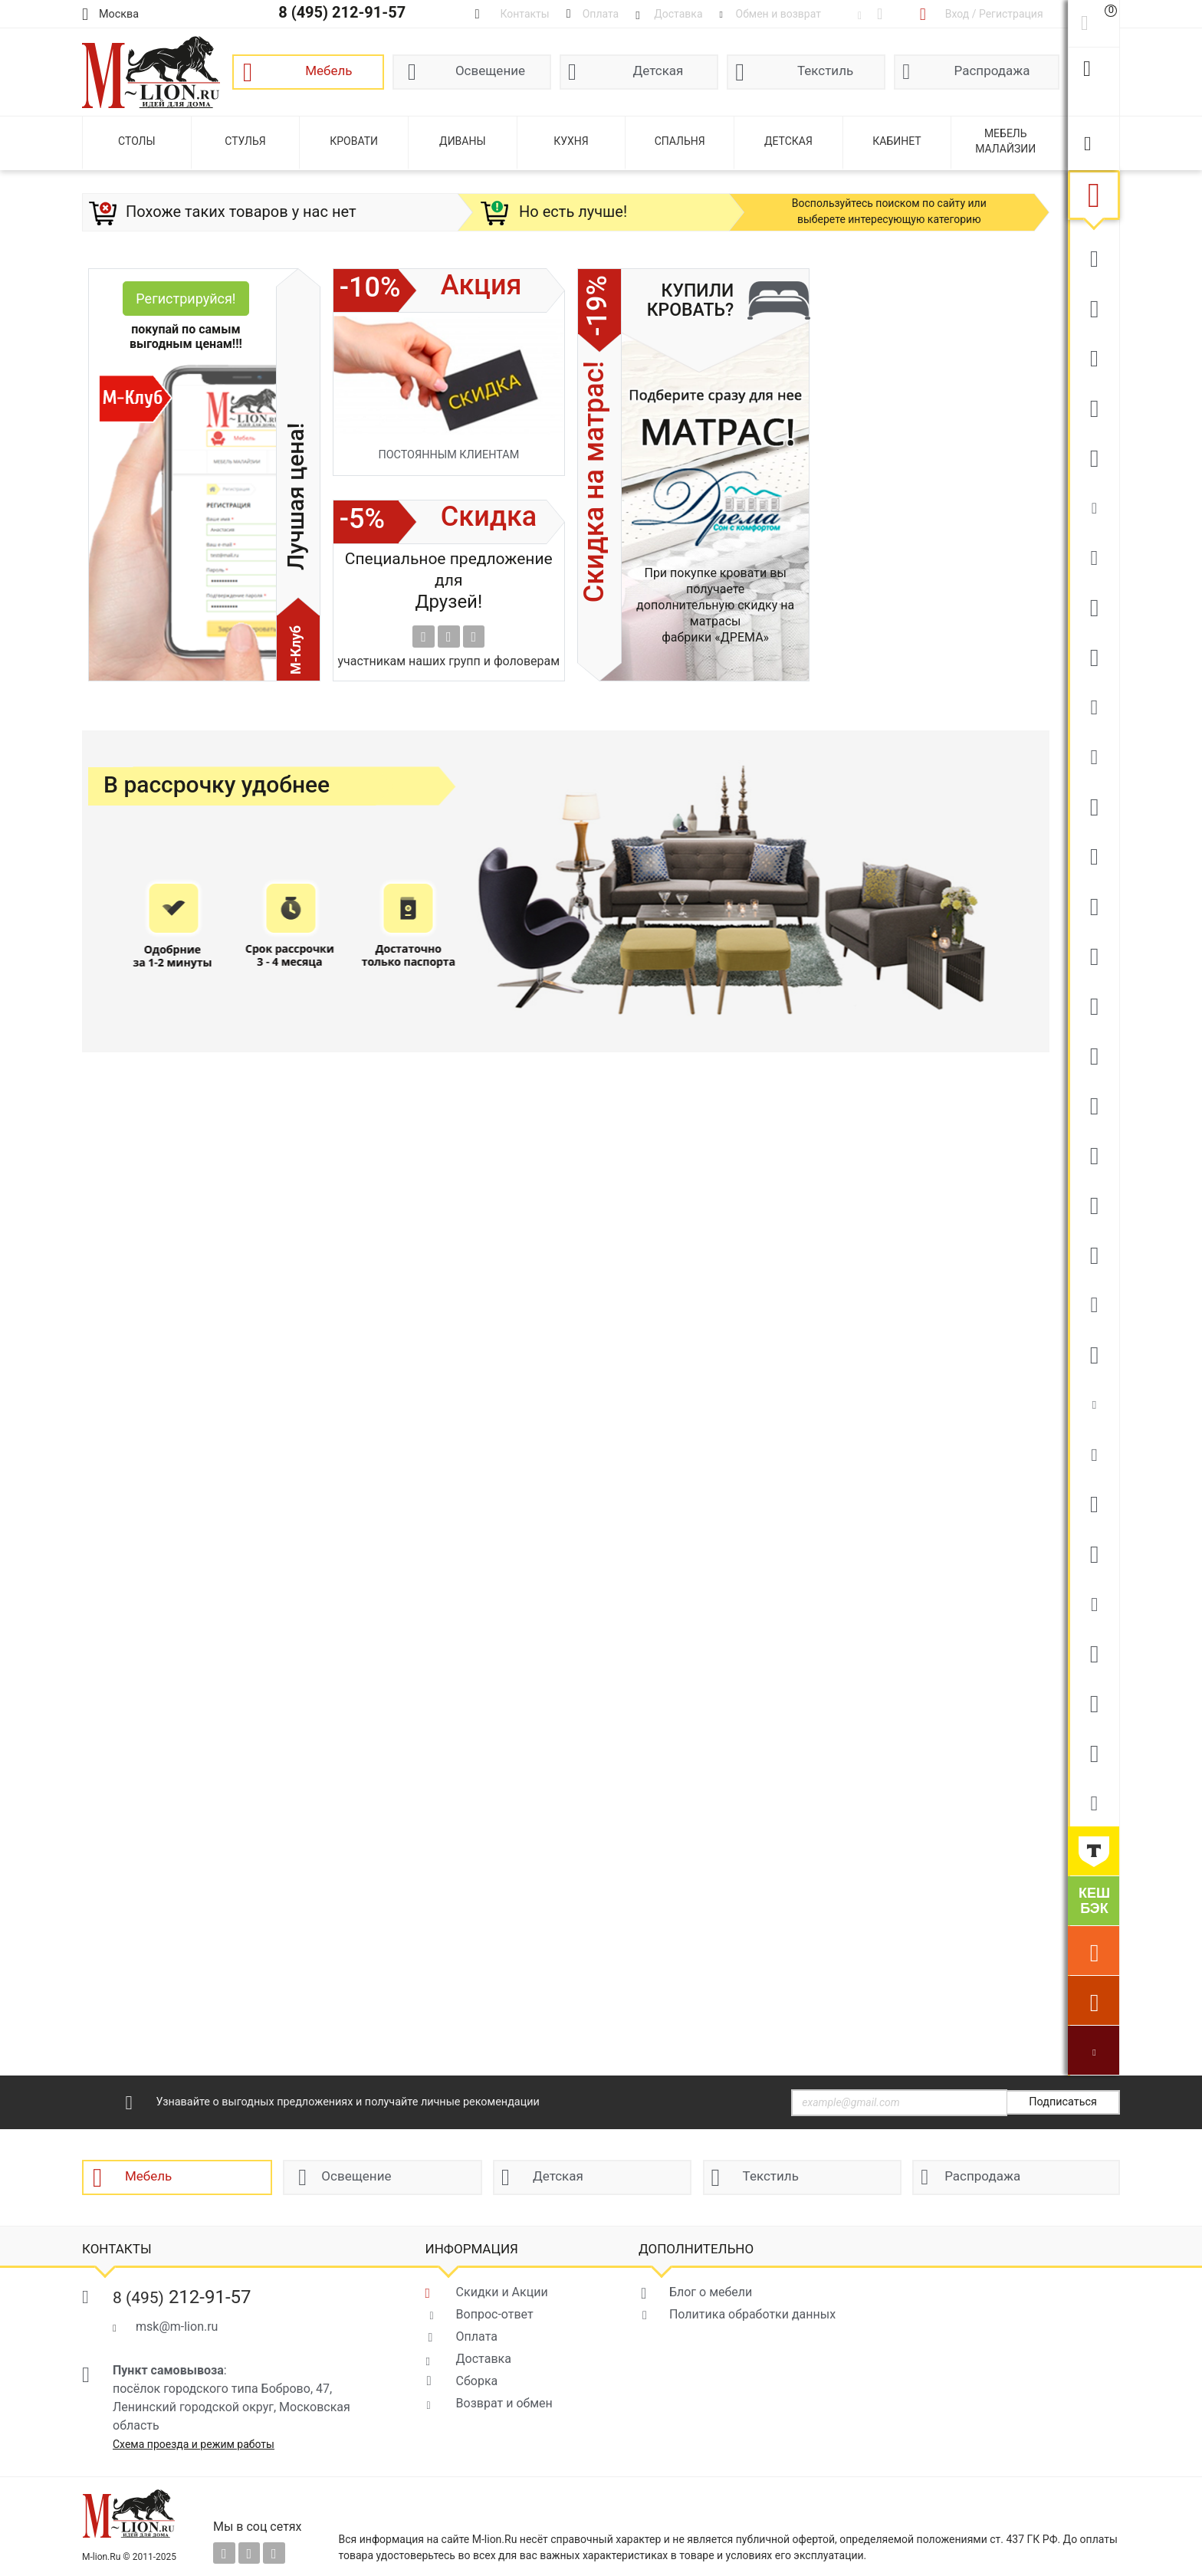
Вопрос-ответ (495, 2314)
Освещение (490, 70)
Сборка (477, 2381)
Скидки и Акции (502, 2292)
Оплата (477, 2336)
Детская (658, 70)
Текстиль (825, 70)
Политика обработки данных (752, 2314)
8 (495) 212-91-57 (342, 12)
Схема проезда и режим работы (193, 2444)
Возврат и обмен (504, 2403)
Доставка (483, 2358)
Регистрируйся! (185, 298)
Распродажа (992, 70)
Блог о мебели (710, 2292)
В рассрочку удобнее (216, 785)
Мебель (328, 70)
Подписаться (1063, 2101)
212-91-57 (182, 2297)
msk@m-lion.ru (177, 2326)
